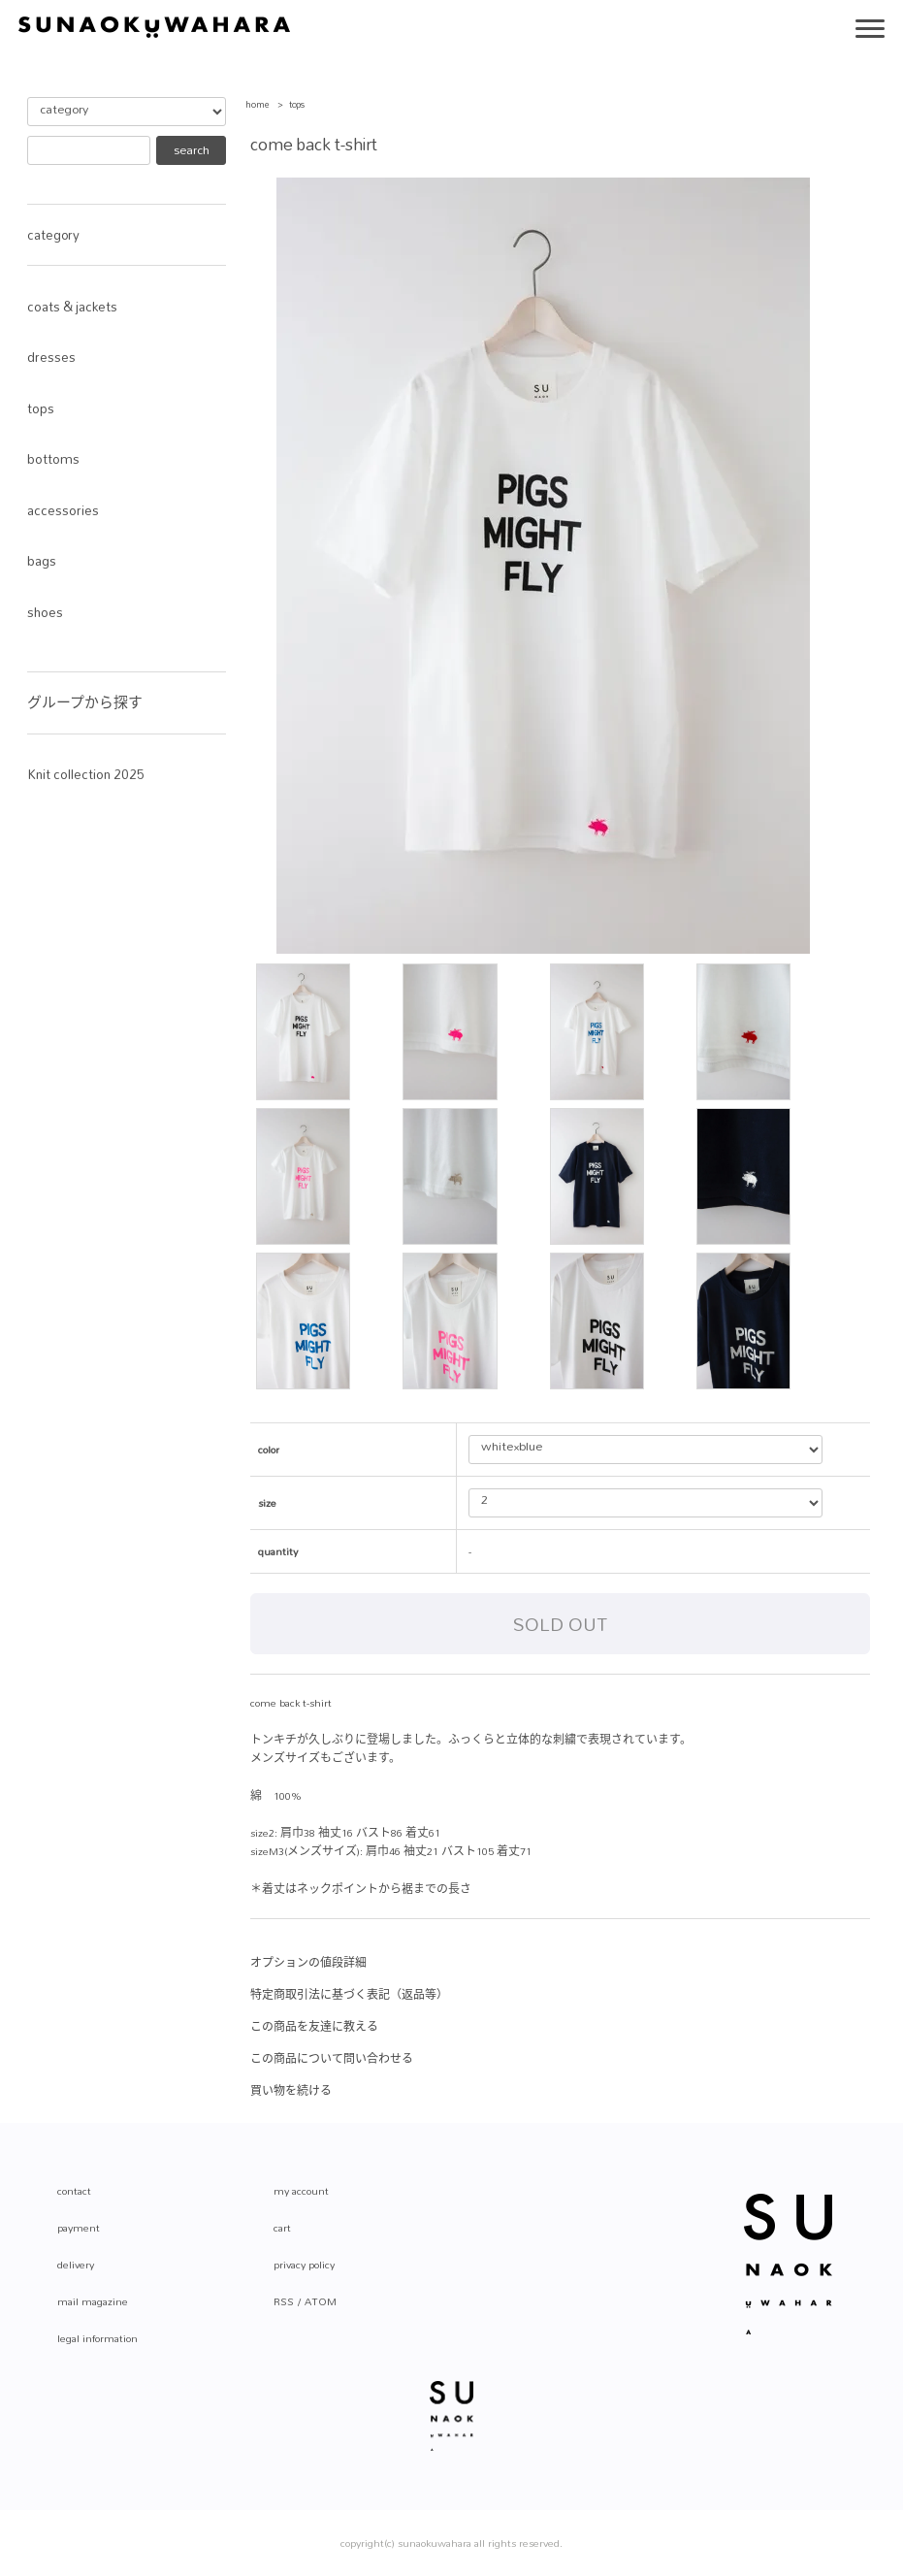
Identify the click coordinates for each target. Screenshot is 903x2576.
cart (282, 2227)
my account (301, 2190)
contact (74, 2190)
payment (78, 2227)
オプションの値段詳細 (308, 1962)
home (257, 104)
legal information (97, 2338)
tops (297, 104)
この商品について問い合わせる (331, 2059)
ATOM (321, 2301)
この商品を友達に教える (314, 2027)
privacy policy (304, 2264)
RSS (284, 2301)
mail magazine (92, 2301)
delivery (75, 2264)
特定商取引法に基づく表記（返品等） (349, 1994)
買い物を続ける (291, 2091)
